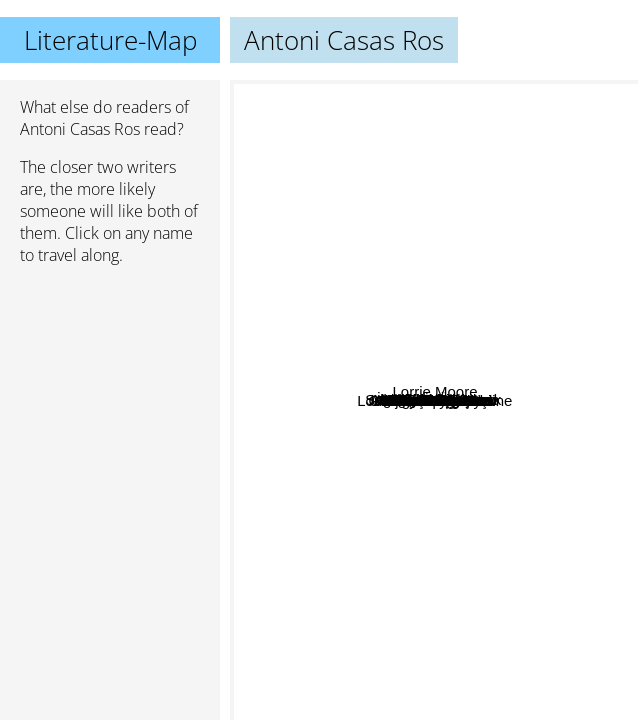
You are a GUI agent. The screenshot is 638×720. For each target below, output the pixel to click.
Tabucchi (524, 379)
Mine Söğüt (476, 362)
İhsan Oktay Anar (431, 126)
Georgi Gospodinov (379, 482)
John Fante (356, 650)
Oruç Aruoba (392, 458)
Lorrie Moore (566, 363)
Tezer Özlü (341, 237)
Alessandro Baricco (530, 212)
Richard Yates (325, 388)
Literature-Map (110, 40)
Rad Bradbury (458, 383)
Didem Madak (450, 445)
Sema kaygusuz (417, 497)
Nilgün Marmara (436, 292)
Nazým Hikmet (360, 170)
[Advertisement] (110, 387)
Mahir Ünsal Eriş (399, 572)
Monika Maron (458, 400)
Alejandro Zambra (380, 359)
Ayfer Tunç (530, 524)
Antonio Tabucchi (479, 543)
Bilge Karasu (373, 194)
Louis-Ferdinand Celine (500, 676)
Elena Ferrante (396, 706)
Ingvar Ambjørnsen (404, 274)
